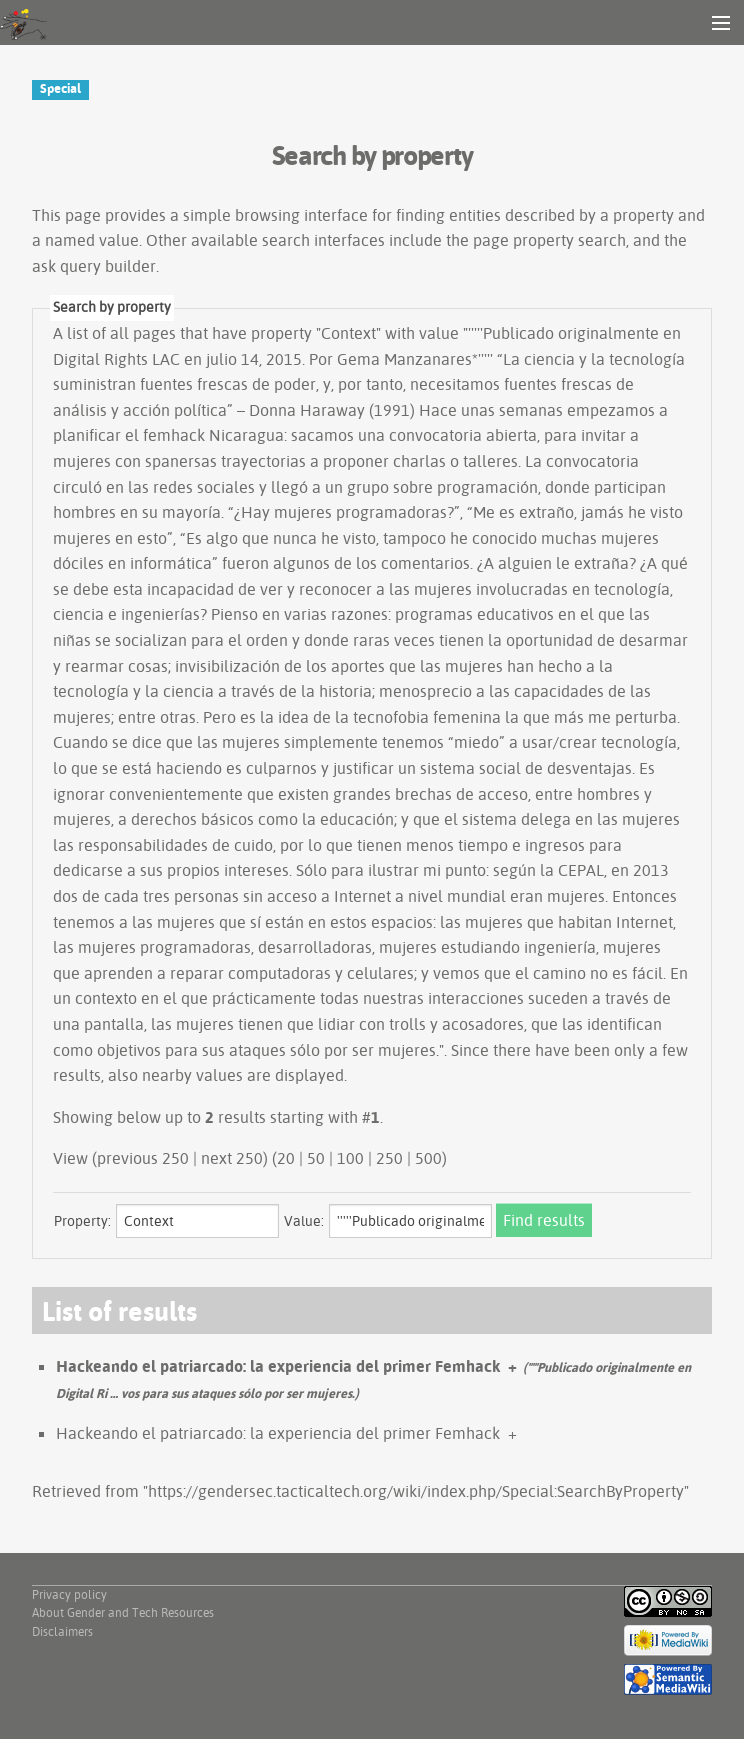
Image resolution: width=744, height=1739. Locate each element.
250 (389, 1158)
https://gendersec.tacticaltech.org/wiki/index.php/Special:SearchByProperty (416, 1491)
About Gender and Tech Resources (123, 1612)
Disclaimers (62, 1631)
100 (350, 1158)
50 (316, 1158)
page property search (549, 240)
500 (428, 1158)
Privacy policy (69, 1594)
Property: (82, 1221)
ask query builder (94, 266)
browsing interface (301, 215)
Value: (304, 1221)
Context (348, 333)
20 (286, 1158)
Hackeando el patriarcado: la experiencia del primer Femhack (278, 1366)
